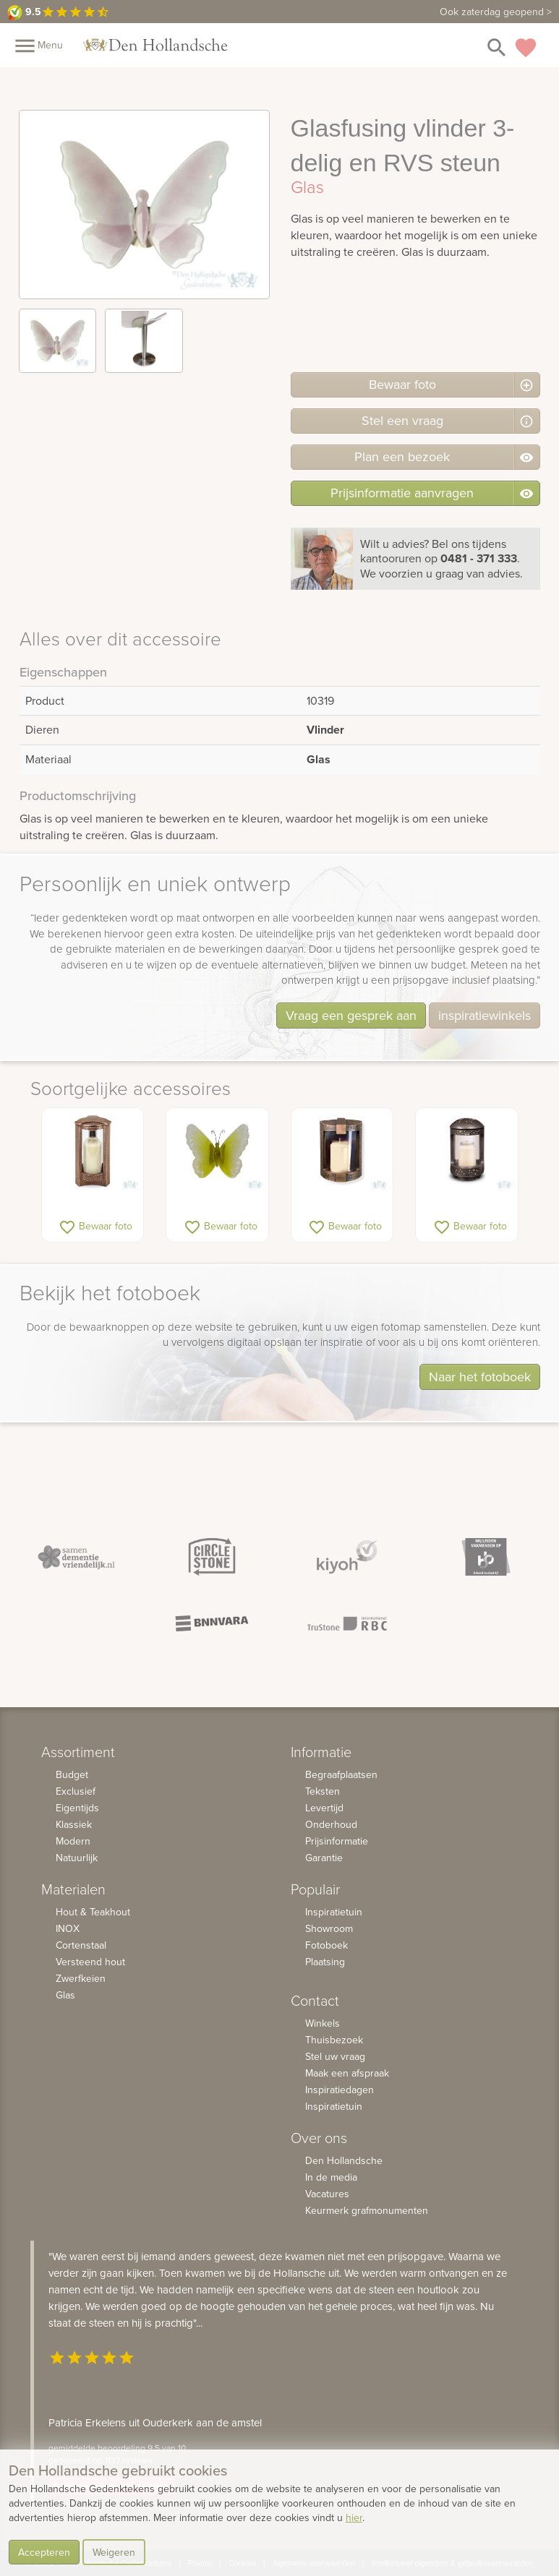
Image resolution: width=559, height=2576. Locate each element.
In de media (331, 2177)
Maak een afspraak (347, 2073)
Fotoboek (326, 1945)
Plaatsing (325, 1961)
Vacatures (327, 2193)
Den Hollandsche (344, 2160)
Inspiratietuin (333, 1912)
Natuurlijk (77, 1857)
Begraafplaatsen (341, 1774)
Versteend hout (90, 1961)
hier (354, 2517)
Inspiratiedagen (339, 2089)
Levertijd (324, 1807)
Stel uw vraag (335, 2056)
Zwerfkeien (81, 1978)
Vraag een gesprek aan (351, 1015)
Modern (73, 1841)
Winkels (322, 2023)
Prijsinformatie (336, 1841)
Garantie (324, 1857)
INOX (68, 1928)
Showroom (329, 1928)
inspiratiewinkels (484, 1015)
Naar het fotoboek (480, 1377)
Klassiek (74, 1824)
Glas (65, 1995)
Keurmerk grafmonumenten (366, 2210)
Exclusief (75, 1791)
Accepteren (44, 2552)
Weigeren (114, 2552)
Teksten (322, 1791)
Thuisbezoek (334, 2039)
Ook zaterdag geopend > (496, 11)
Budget (72, 1774)
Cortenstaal (81, 1945)
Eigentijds (77, 1807)
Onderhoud (331, 1824)
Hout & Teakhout (93, 1912)
